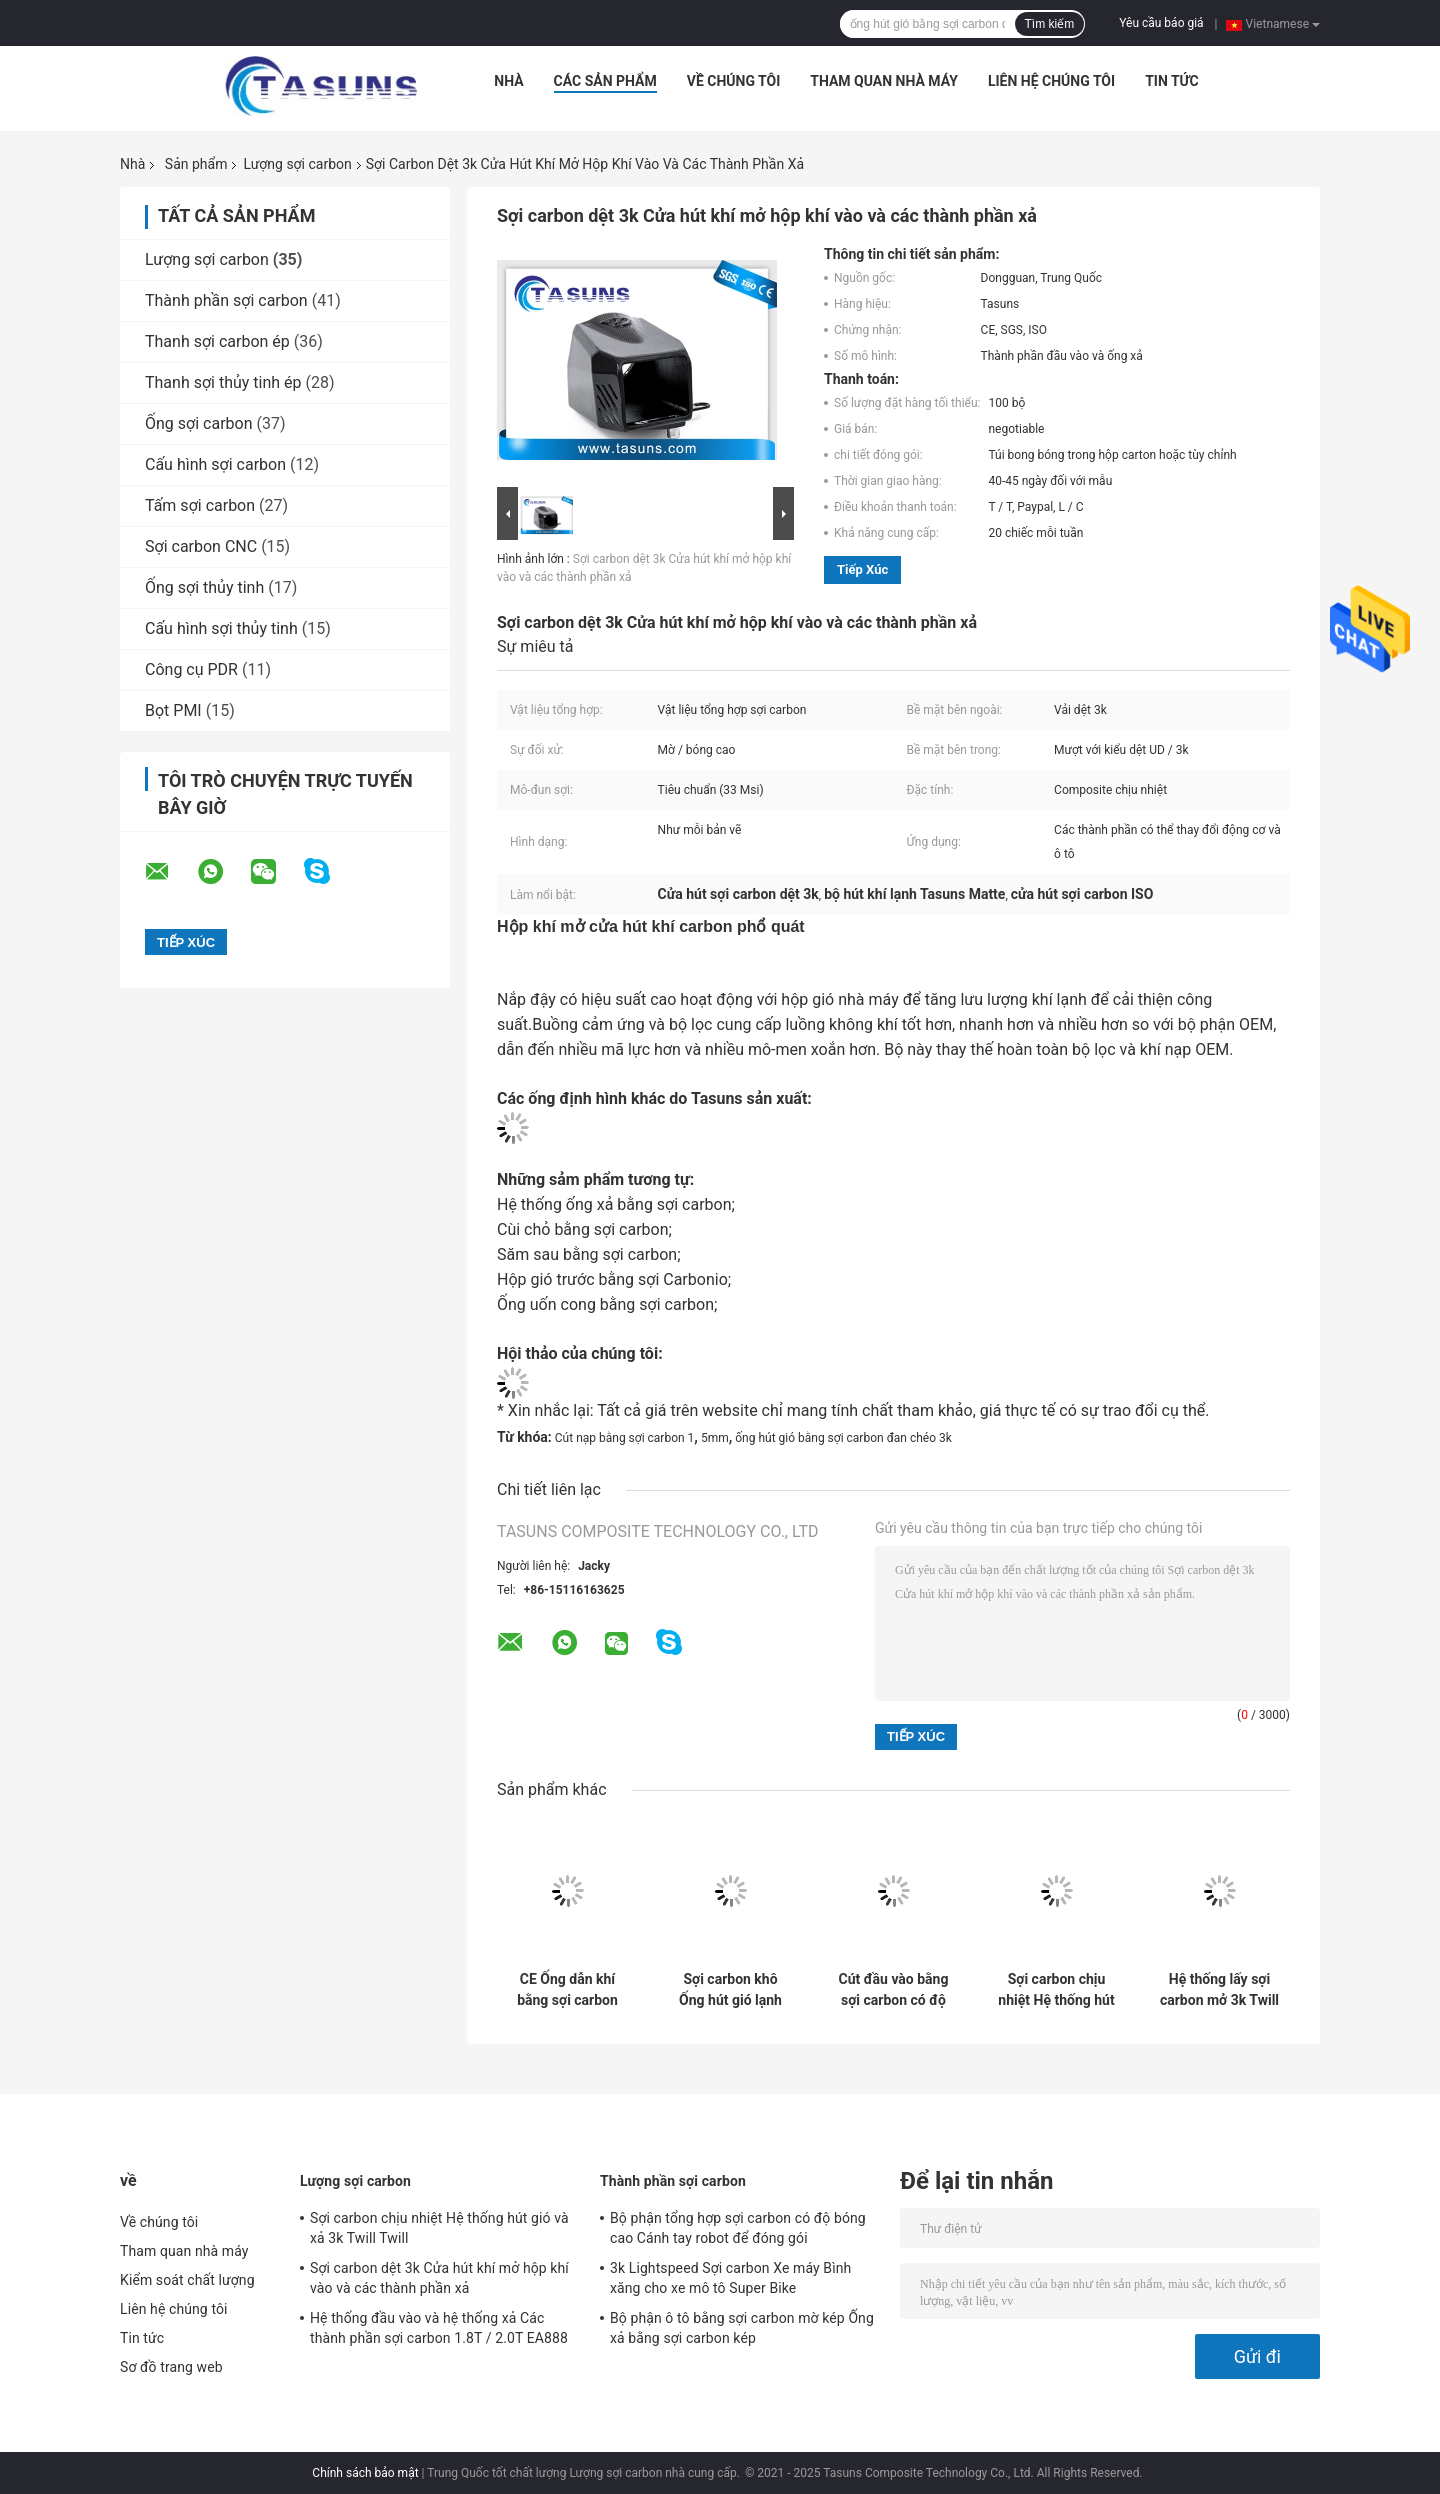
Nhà (508, 81)
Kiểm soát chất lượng (187, 2280)
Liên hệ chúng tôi (1051, 81)
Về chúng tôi (734, 81)
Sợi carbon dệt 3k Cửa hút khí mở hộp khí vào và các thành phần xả (439, 2278)
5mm (715, 1438)
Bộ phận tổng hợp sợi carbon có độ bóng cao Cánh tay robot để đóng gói (738, 2228)
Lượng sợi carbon (297, 164)
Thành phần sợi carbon (226, 300)
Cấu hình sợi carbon (215, 464)
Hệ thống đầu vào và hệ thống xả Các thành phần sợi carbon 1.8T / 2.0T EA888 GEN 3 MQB (439, 2331)
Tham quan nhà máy (884, 81)
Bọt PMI (173, 710)
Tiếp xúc (862, 569)
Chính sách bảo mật (365, 2473)
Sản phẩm (196, 164)
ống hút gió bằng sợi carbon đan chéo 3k (843, 1438)
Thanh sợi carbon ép (217, 341)
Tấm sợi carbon (200, 505)
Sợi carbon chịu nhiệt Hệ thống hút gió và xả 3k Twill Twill (1056, 1990)
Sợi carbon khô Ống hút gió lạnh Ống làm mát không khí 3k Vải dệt (730, 1990)
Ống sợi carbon (199, 423)
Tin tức (1172, 81)
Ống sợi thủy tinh (204, 587)
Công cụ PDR (191, 669)
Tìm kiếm (1050, 24)
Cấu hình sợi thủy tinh (221, 628)
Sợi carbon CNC (201, 546)
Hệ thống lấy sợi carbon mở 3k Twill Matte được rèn (1219, 1990)
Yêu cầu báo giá (1161, 23)
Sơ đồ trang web (171, 2367)
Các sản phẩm (605, 81)
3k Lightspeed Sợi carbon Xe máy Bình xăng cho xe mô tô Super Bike (730, 2278)
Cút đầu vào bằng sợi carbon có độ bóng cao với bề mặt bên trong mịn (893, 1990)
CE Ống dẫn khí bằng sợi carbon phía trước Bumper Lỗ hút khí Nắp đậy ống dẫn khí (567, 1990)
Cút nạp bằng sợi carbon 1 (625, 1438)
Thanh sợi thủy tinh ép (223, 382)
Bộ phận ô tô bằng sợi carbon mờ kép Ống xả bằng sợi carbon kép (742, 2328)
